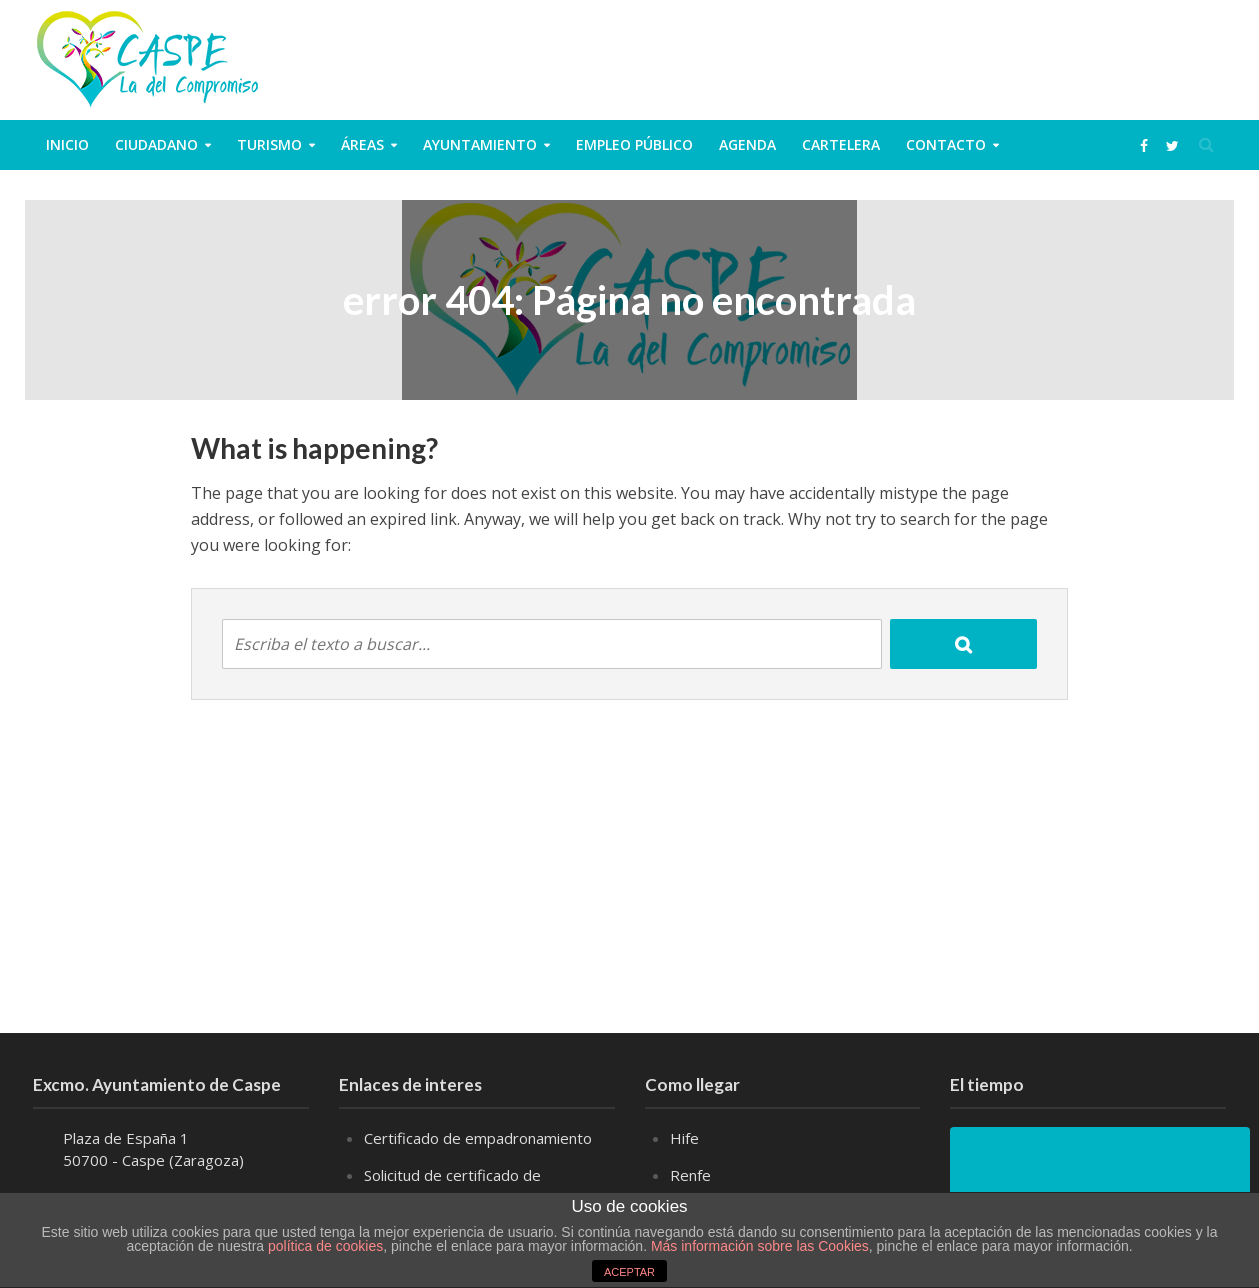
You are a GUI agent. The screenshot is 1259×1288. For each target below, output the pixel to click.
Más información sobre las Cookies (758, 1246)
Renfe (690, 1175)
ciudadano (156, 144)
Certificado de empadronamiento (478, 1138)
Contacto (946, 144)
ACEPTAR (629, 1272)
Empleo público (634, 144)
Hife (684, 1138)
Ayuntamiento (480, 144)
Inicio (67, 144)
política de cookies (325, 1246)
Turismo (269, 144)
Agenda (747, 144)
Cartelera (841, 144)
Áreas (362, 144)
